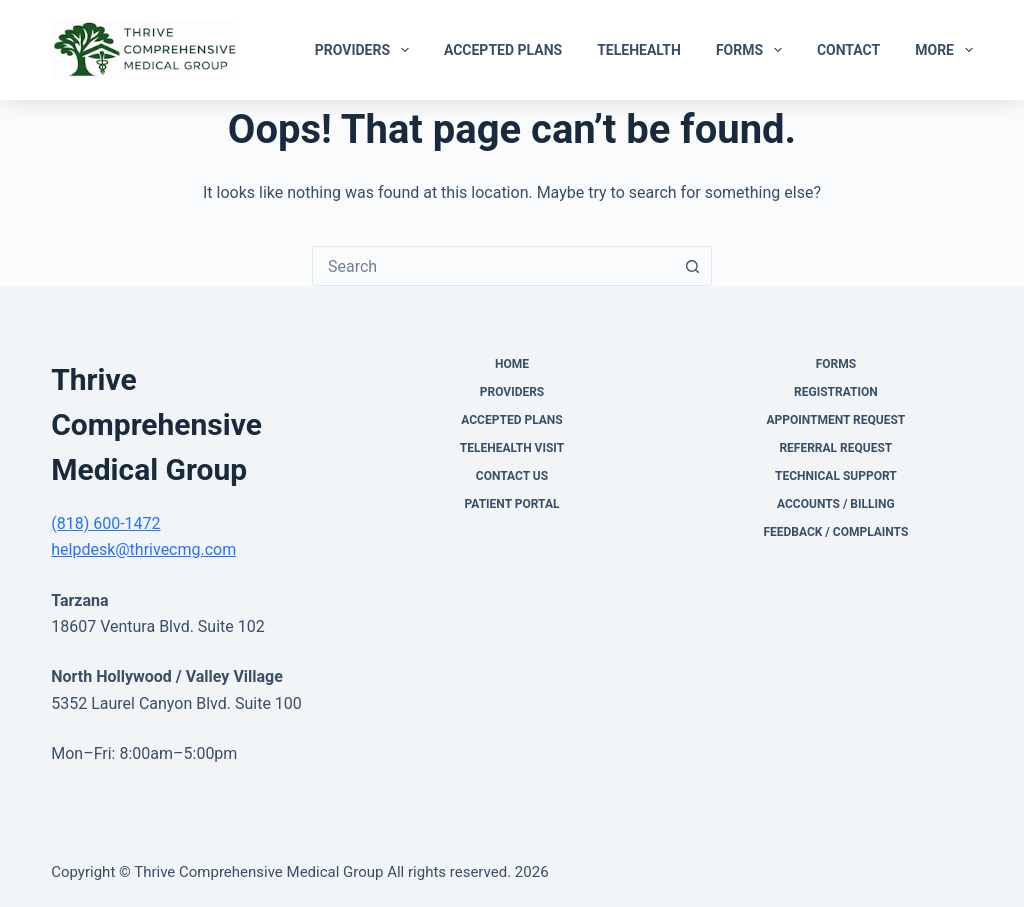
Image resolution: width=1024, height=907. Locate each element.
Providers (366, 50)
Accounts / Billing (836, 504)
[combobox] (493, 266)
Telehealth (639, 50)
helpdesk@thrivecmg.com (143, 549)
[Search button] (692, 266)
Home (512, 364)
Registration (836, 392)
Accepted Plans (503, 50)
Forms (753, 50)
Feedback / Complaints (835, 532)
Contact (848, 50)
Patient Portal (512, 504)
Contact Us (512, 476)
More (944, 50)
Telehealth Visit (512, 448)
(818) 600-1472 (105, 523)
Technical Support (836, 476)
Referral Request (835, 448)
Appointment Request (835, 420)
